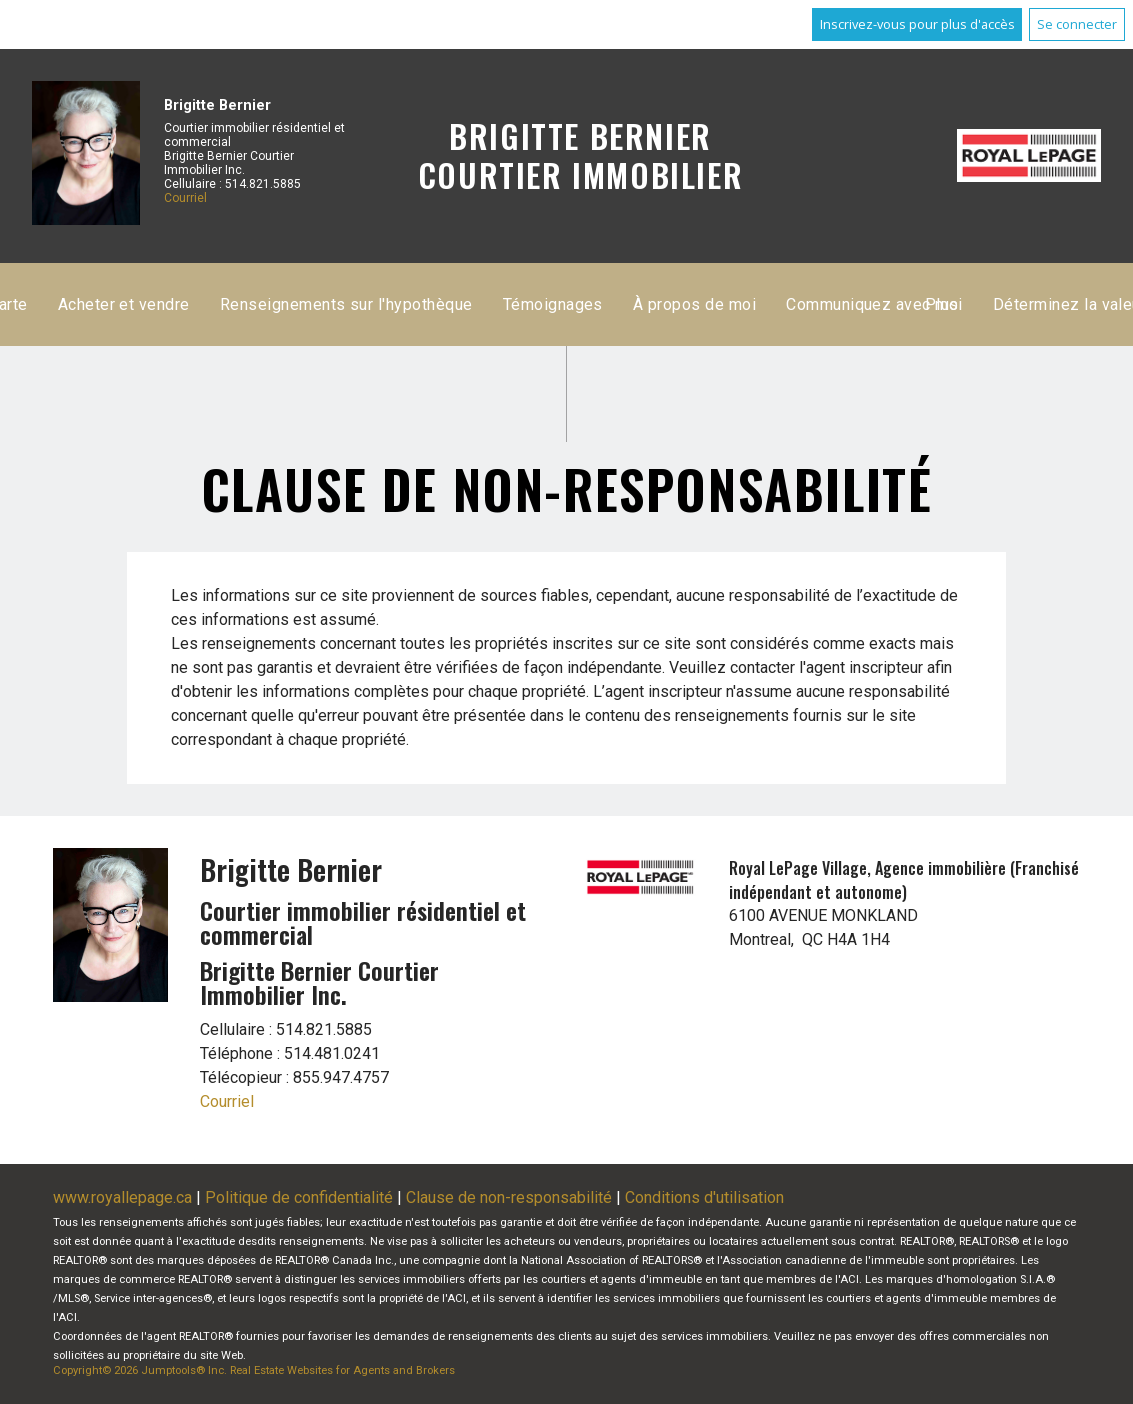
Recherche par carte (587, 304)
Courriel (185, 198)
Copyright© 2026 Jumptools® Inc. (140, 1370)
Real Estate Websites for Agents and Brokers (342, 1370)
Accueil (337, 304)
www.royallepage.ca (122, 1197)
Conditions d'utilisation (704, 1197)
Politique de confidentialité (299, 1197)
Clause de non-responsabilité (509, 1197)
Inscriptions (438, 304)
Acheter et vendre (757, 304)
